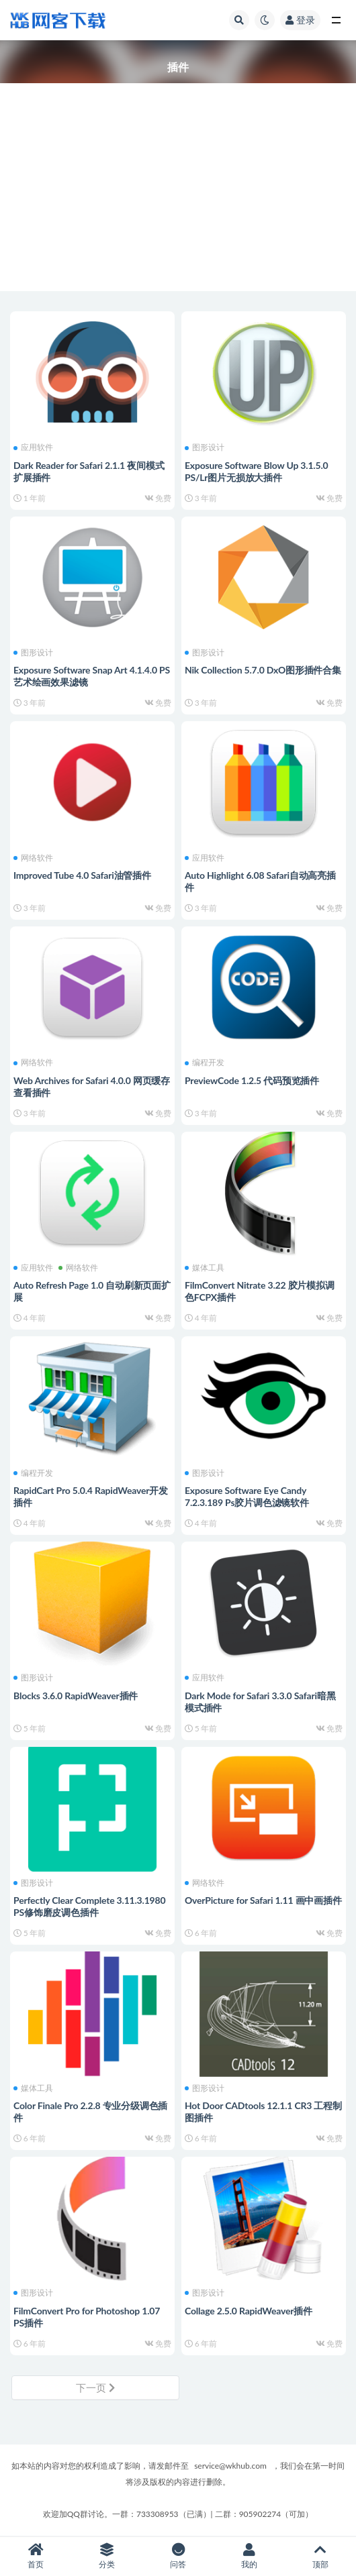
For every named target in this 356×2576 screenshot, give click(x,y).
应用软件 (33, 447)
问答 (178, 2556)
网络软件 (33, 858)
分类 (106, 2556)
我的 (249, 2556)
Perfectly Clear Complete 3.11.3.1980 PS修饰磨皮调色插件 (89, 1906)
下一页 (95, 2387)
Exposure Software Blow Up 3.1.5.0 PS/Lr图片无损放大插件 (256, 471)
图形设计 (204, 447)
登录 (300, 19)
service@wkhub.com (230, 2466)
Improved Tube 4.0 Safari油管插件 (82, 875)
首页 (35, 2556)
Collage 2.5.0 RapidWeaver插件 (248, 2310)
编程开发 (204, 1062)
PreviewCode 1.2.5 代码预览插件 (252, 1080)
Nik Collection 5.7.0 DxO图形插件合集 (263, 670)
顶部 (320, 2556)
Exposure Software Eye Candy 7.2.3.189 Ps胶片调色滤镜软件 (247, 1496)
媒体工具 (204, 1268)
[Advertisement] (178, 197)
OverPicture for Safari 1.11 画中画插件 (263, 1900)
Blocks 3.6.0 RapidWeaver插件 (75, 1695)
